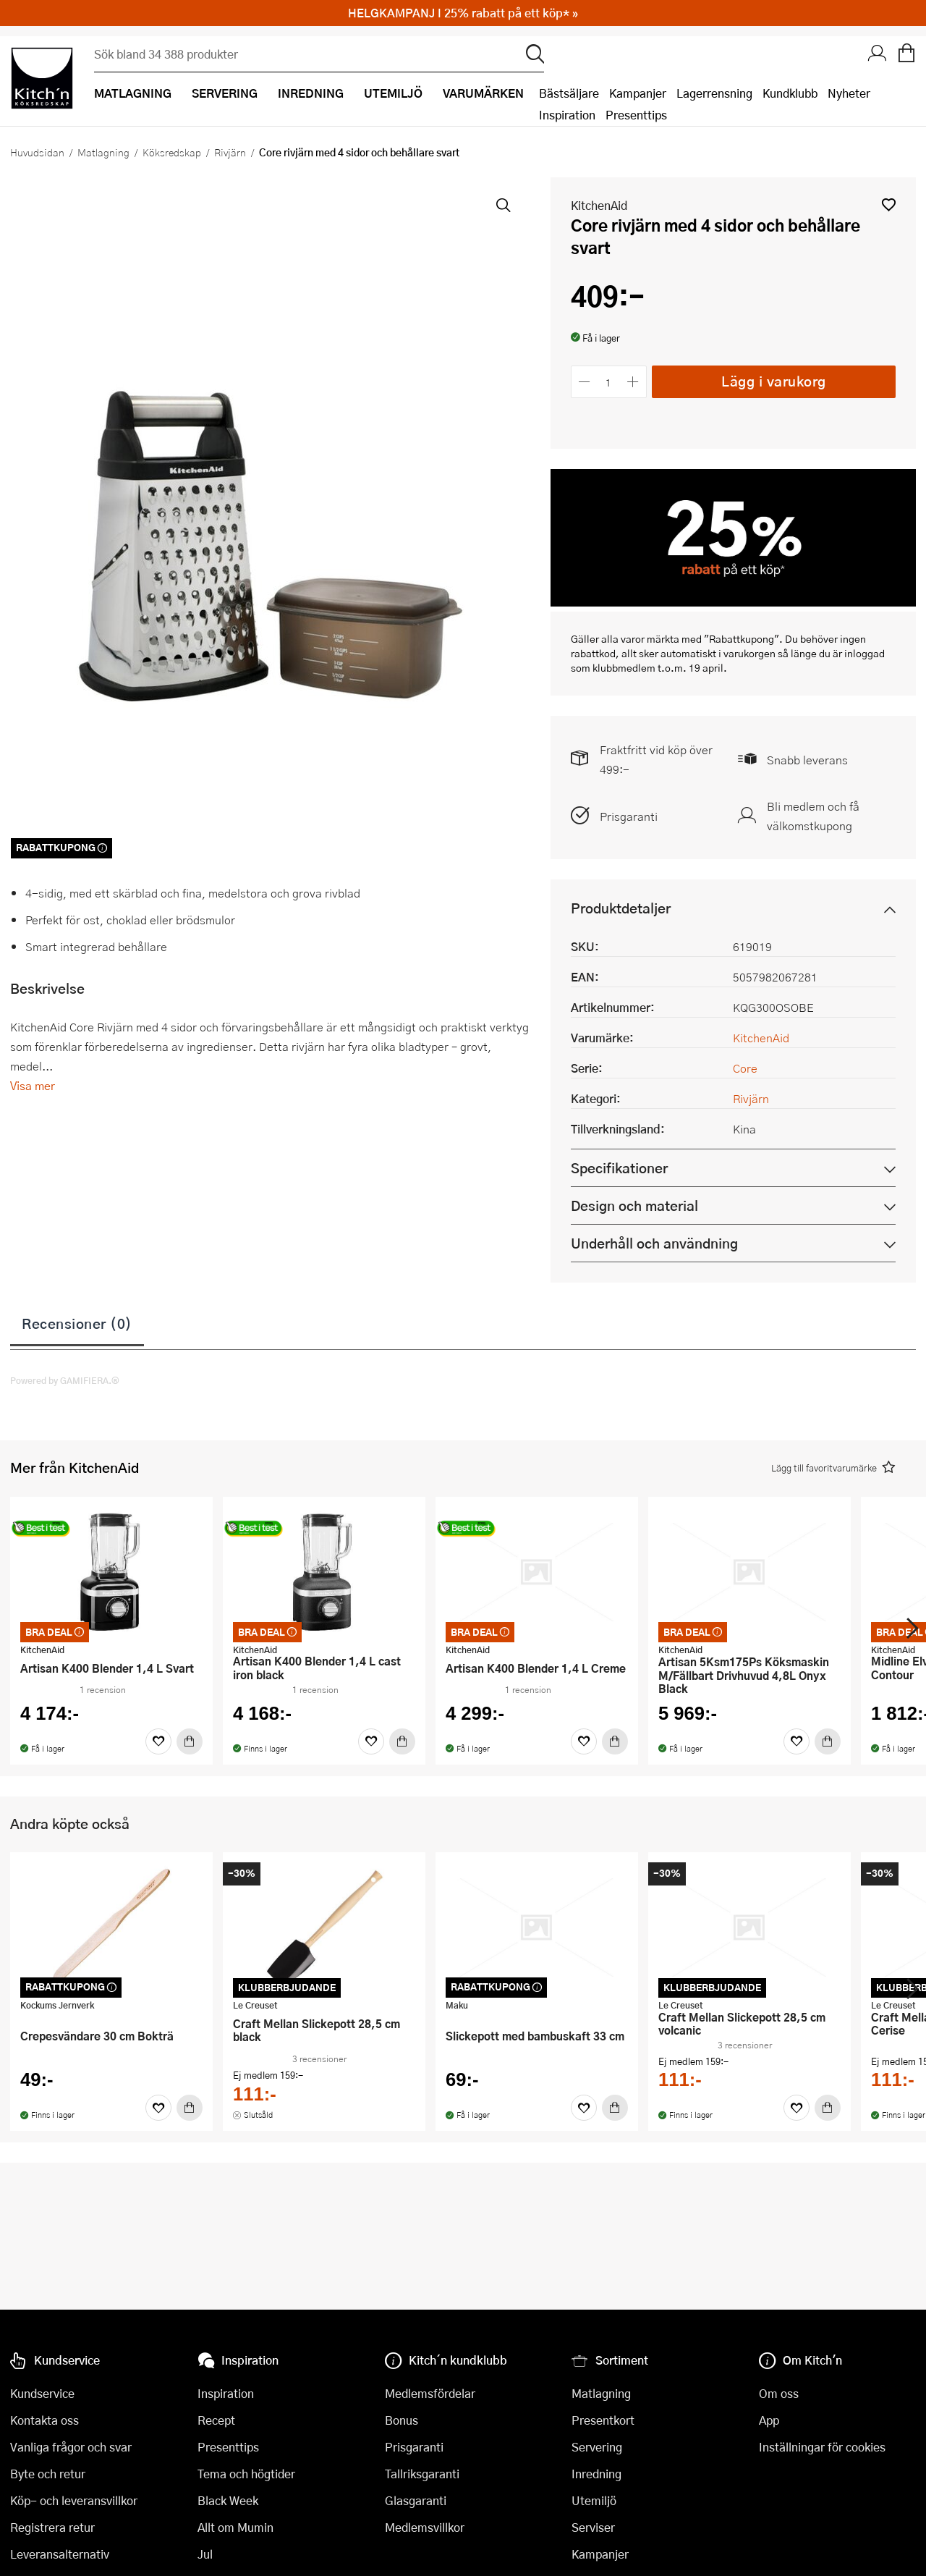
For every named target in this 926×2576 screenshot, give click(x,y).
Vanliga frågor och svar (71, 2446)
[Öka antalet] (632, 381)
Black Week (227, 2500)
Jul (205, 2554)
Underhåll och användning (654, 1243)
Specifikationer (619, 1167)
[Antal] (608, 381)
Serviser (593, 2527)
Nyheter (849, 93)
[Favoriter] (158, 1741)
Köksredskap (172, 152)
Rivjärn (230, 152)
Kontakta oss (44, 2420)
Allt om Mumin (235, 2527)
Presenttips (636, 114)
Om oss (779, 2393)
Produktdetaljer (621, 908)
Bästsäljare (569, 93)
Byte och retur (47, 2473)
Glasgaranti (415, 2500)
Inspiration (567, 114)
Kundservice (42, 2393)
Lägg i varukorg (773, 381)
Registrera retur (52, 2527)
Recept (216, 2420)
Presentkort (603, 2420)
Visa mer (32, 1085)
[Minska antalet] (585, 381)
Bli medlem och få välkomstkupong (813, 816)
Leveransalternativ (59, 2554)
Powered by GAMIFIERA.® (64, 1380)
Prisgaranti (629, 816)
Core (745, 1068)
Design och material (634, 1205)
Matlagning (103, 152)
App (769, 2420)
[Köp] (190, 1741)
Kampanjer (637, 93)
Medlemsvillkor (424, 2527)
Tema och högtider (246, 2473)
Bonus (401, 2420)
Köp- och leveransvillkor (73, 2500)
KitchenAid (599, 205)
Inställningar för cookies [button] (822, 2446)
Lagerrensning (714, 93)
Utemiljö (594, 2500)
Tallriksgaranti (422, 2473)
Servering (597, 2446)
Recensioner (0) (77, 1323)
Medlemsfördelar (430, 2393)
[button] (889, 204)
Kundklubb (790, 93)
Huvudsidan (37, 152)
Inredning (596, 2473)
